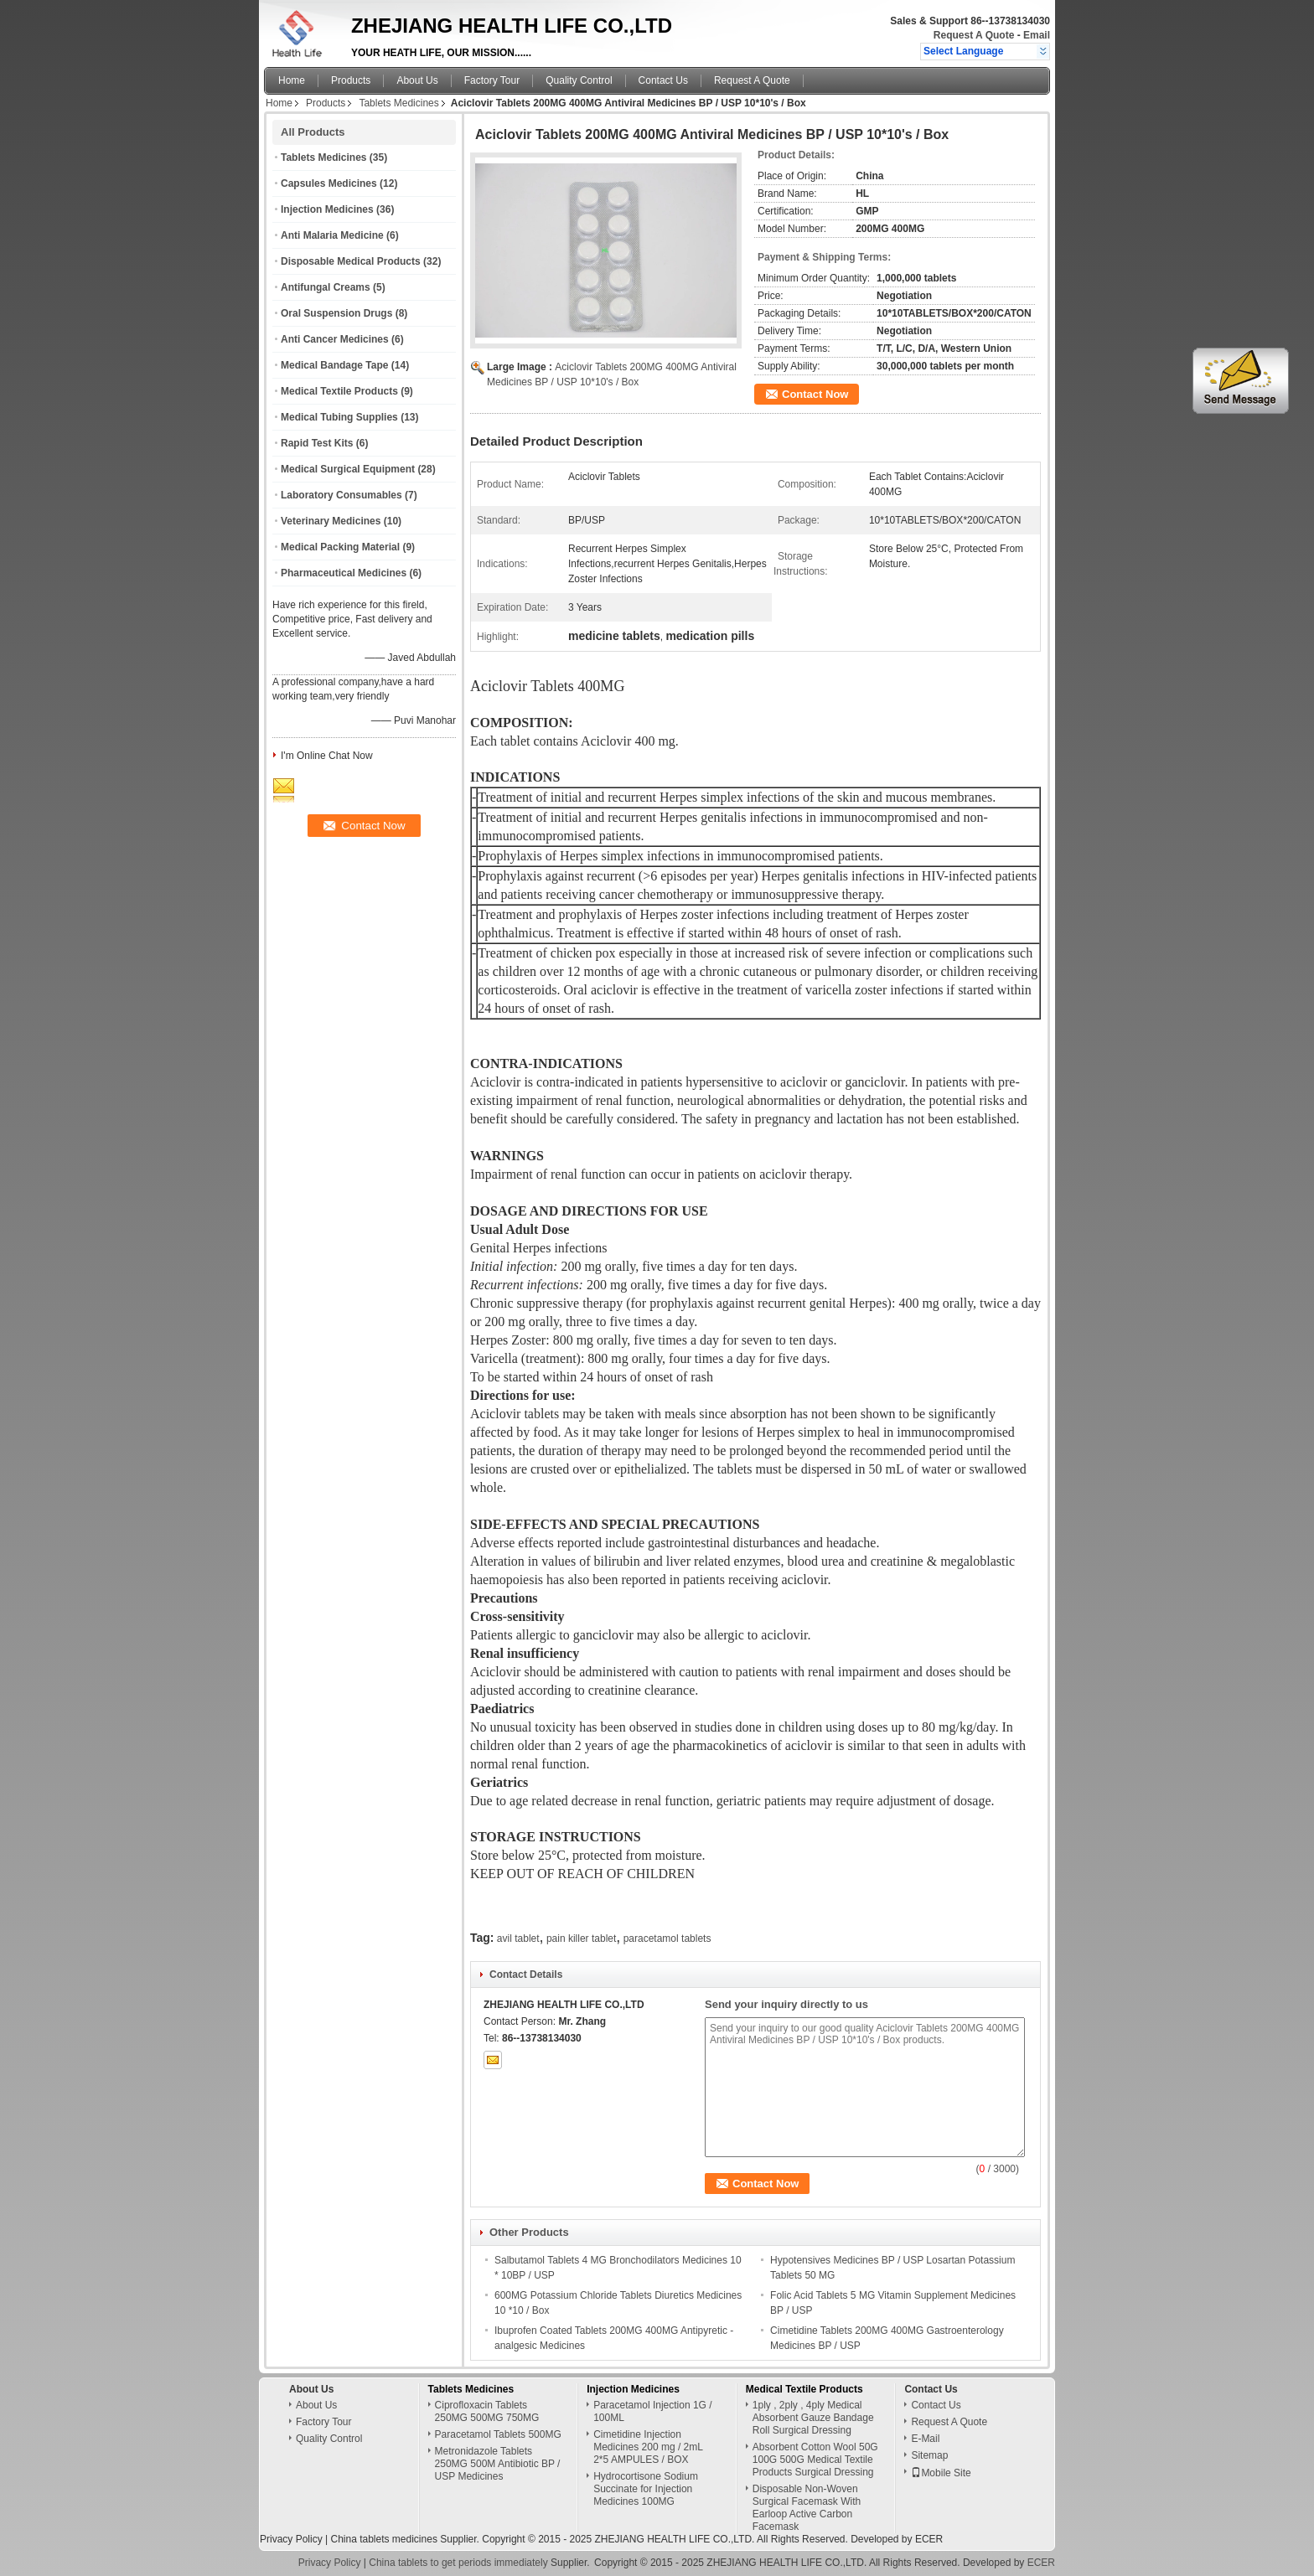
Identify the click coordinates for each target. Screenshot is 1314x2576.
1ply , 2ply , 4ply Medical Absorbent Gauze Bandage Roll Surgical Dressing (813, 2417)
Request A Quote (974, 35)
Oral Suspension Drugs (336, 313)
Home (291, 80)
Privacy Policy (291, 2539)
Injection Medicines (327, 209)
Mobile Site (940, 2473)
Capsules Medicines (329, 183)
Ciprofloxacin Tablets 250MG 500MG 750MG (487, 2411)
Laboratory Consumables (341, 495)
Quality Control (579, 80)
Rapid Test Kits (317, 443)
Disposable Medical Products (351, 261)
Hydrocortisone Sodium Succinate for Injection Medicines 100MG (645, 2488)
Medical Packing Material (340, 547)
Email (1036, 35)
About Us (416, 80)
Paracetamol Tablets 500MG (498, 2434)
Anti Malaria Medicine (332, 235)
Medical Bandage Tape (334, 365)
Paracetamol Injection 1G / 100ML (652, 2411)
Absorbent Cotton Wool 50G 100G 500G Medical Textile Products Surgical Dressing (815, 2459)
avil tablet (518, 1938)
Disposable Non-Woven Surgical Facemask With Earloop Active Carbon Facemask (807, 2507)
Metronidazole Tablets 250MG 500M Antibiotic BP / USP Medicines (498, 2463)
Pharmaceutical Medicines (343, 573)
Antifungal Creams (325, 287)
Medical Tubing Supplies (339, 417)
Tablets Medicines (398, 103)
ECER (929, 2539)
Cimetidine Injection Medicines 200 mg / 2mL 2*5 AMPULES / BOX (647, 2447)
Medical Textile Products (339, 391)
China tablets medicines (383, 2539)
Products (350, 80)
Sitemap (929, 2455)
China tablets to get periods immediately (458, 2562)
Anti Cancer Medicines (335, 339)
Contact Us (663, 80)
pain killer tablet (581, 1938)
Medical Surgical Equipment (348, 469)
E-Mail (925, 2438)
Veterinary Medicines (330, 521)
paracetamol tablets (667, 1938)
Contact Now (815, 394)
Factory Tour (492, 80)
